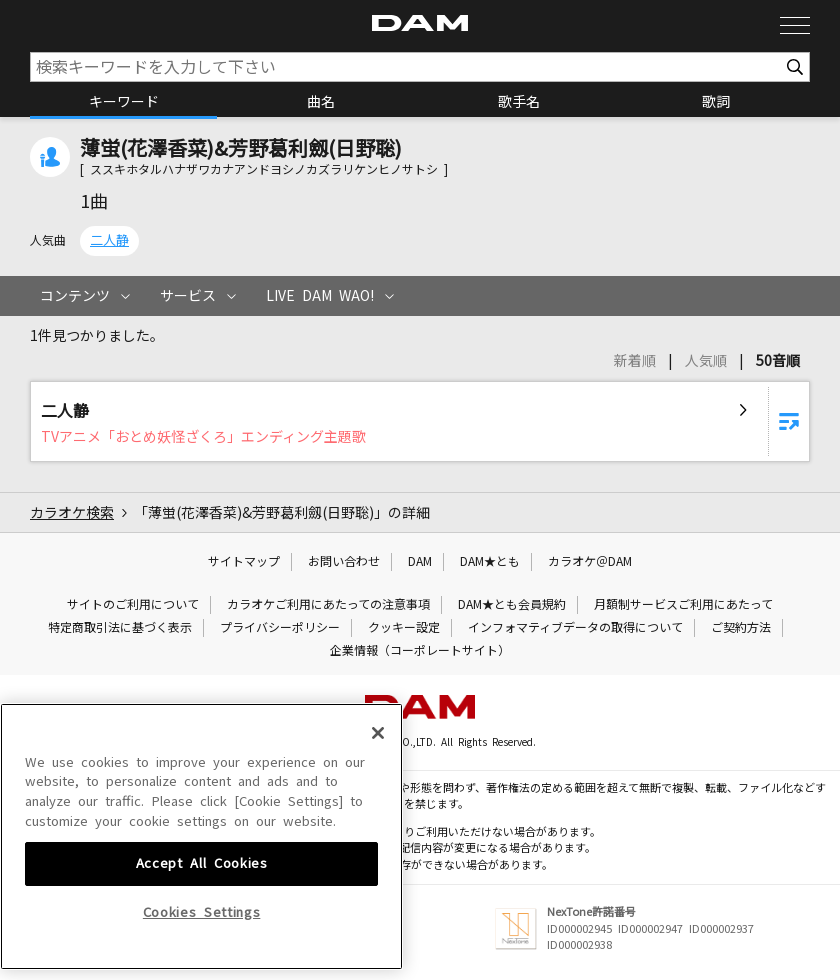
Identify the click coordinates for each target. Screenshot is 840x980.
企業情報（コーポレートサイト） (420, 651)
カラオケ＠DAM (590, 562)
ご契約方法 (741, 628)
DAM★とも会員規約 (512, 605)
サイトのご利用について (133, 605)
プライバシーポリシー (280, 628)
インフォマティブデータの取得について (575, 628)
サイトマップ (244, 562)
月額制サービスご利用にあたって (683, 605)
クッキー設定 (404, 628)
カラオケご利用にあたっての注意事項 (328, 605)
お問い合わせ (344, 562)
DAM (420, 562)
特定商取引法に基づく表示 (120, 628)
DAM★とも (490, 562)
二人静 (109, 240)
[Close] (378, 872)
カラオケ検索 (72, 513)
